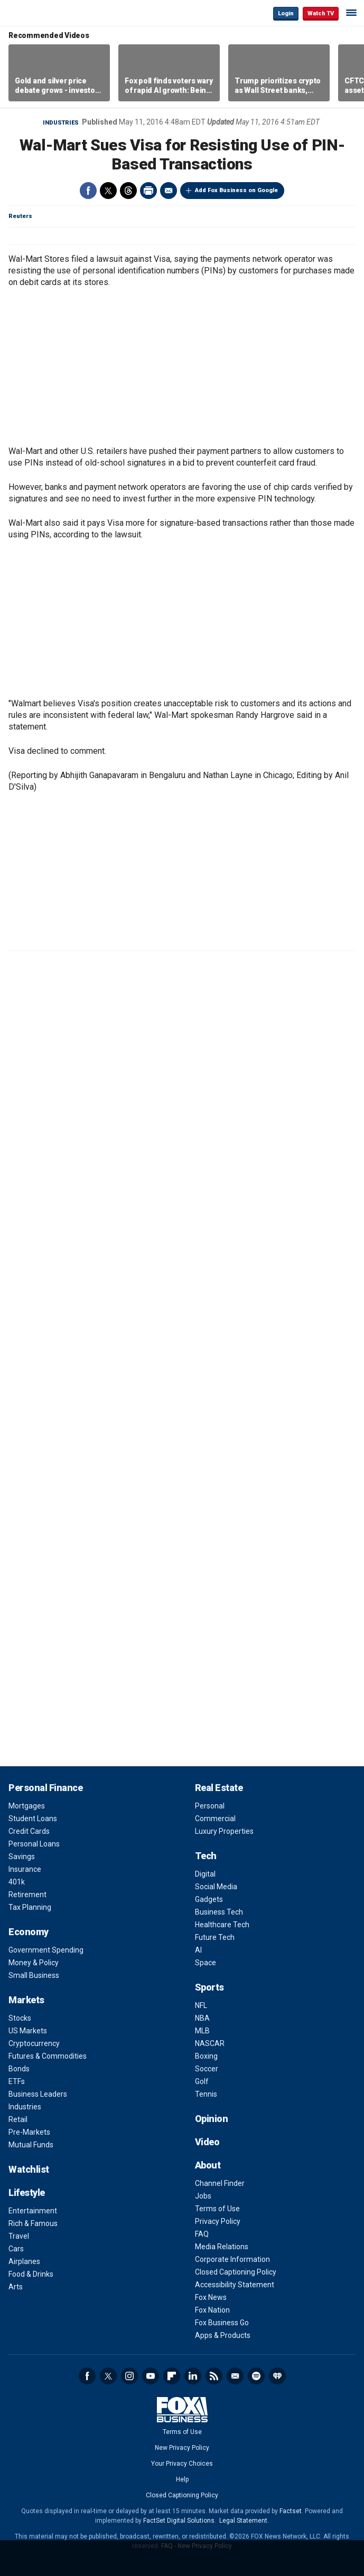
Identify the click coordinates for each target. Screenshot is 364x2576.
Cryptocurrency (34, 2043)
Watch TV (320, 13)
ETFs (16, 2081)
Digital (205, 1874)
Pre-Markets (29, 2132)
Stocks (19, 2018)
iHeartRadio (277, 2375)
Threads (128, 190)
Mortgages (26, 1806)
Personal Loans (34, 1844)
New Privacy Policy (182, 2447)
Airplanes (24, 2261)
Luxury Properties (224, 1831)
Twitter (108, 190)
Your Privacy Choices (182, 2463)
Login (286, 13)
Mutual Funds (30, 2145)
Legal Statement (243, 2520)
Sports (209, 1987)
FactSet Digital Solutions (178, 2520)
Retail (17, 2119)
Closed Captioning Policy (235, 2272)
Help (182, 2479)
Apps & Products (222, 2335)
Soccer (206, 2068)
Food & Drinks (30, 2274)
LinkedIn (192, 2375)
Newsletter (235, 2375)
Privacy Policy (217, 2221)
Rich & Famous (33, 2223)
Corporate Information (232, 2259)
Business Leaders (37, 2094)
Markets (26, 1999)
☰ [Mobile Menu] (351, 12)
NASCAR (210, 2043)
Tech (206, 1855)
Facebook (88, 190)
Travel (18, 2236)
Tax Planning (29, 1907)
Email (168, 190)
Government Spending (45, 1950)
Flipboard (171, 2375)
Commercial (215, 1818)
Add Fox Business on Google (236, 190)
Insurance (24, 1869)
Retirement (27, 1894)
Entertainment (32, 2210)
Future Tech (215, 1937)
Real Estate (219, 1787)
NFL (201, 2005)
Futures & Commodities (47, 2056)
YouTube (150, 2375)
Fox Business (42, 13)
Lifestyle (26, 2192)
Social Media (216, 1886)
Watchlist (28, 2169)
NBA (202, 2018)
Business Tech (219, 1912)
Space (205, 1962)
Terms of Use (217, 2208)
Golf (202, 2081)
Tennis (206, 2094)
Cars (16, 2248)
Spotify (256, 2375)
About (208, 2165)
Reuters (20, 216)
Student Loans (32, 1818)
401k (16, 1882)
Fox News (211, 2297)
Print (148, 190)
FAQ (202, 2234)
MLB (202, 2030)
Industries (61, 122)
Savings (21, 1856)
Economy (28, 1931)
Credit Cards (29, 1831)
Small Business (33, 1975)
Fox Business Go (222, 2322)
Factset (290, 2511)
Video (207, 2141)
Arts (15, 2287)
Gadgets (209, 1899)
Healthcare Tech (222, 1924)
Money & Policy (33, 1962)
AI (198, 1950)
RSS (214, 2375)
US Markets (27, 2030)
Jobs (203, 2196)
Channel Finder (220, 2183)
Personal (210, 1806)
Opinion (211, 2118)
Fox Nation (212, 2310)
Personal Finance (45, 1787)
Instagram (129, 2375)
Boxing (206, 2056)
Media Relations (221, 2246)
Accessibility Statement (234, 2284)
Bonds (19, 2068)
